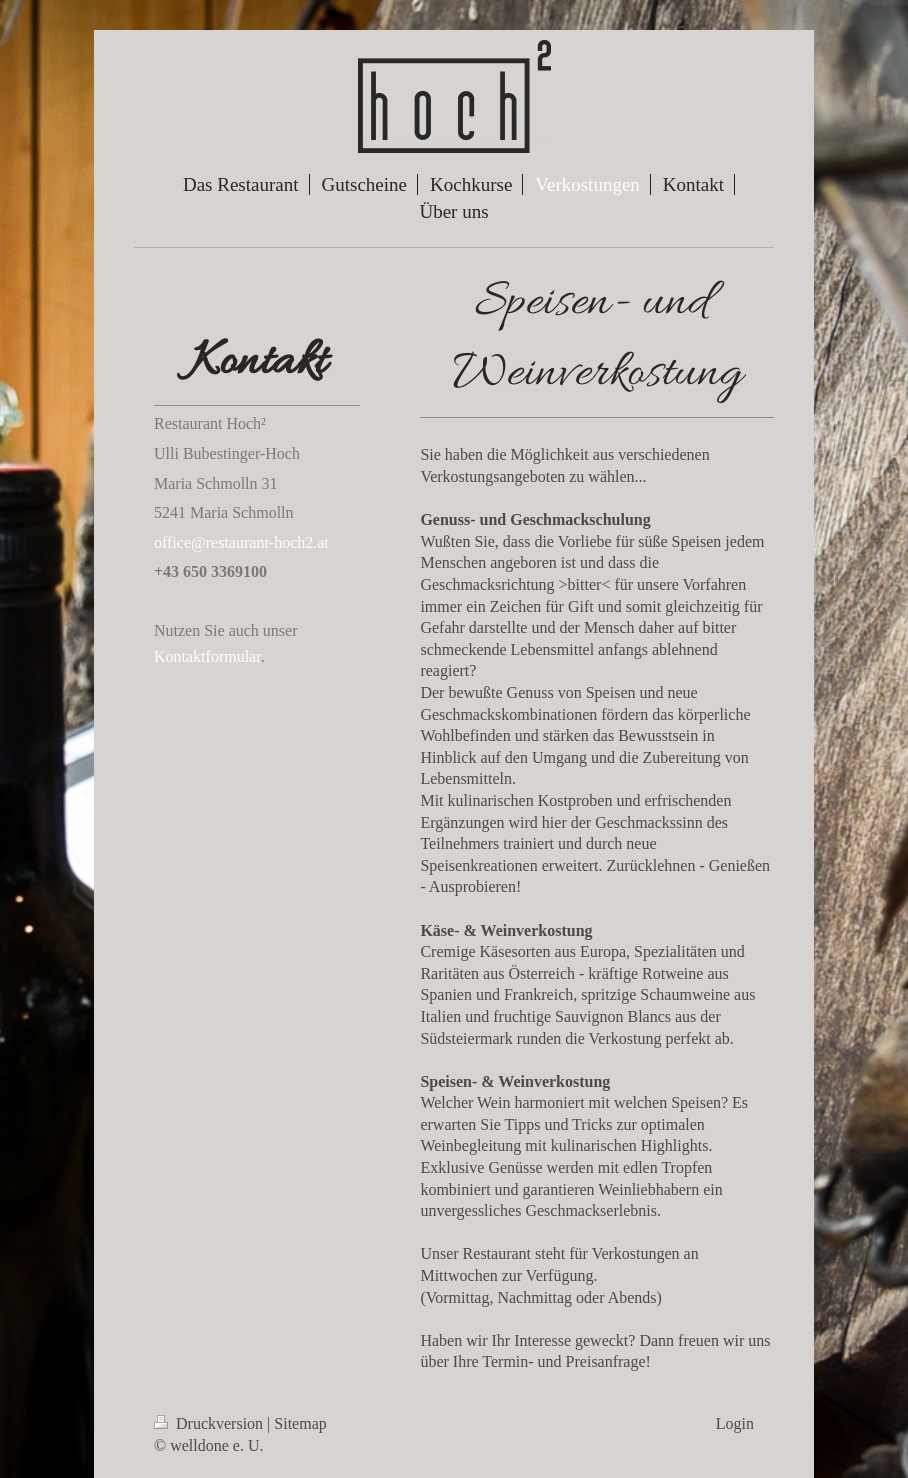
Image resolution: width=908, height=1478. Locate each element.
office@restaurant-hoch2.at (241, 542)
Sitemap (300, 1423)
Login (735, 1423)
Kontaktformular (207, 656)
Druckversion (210, 1423)
